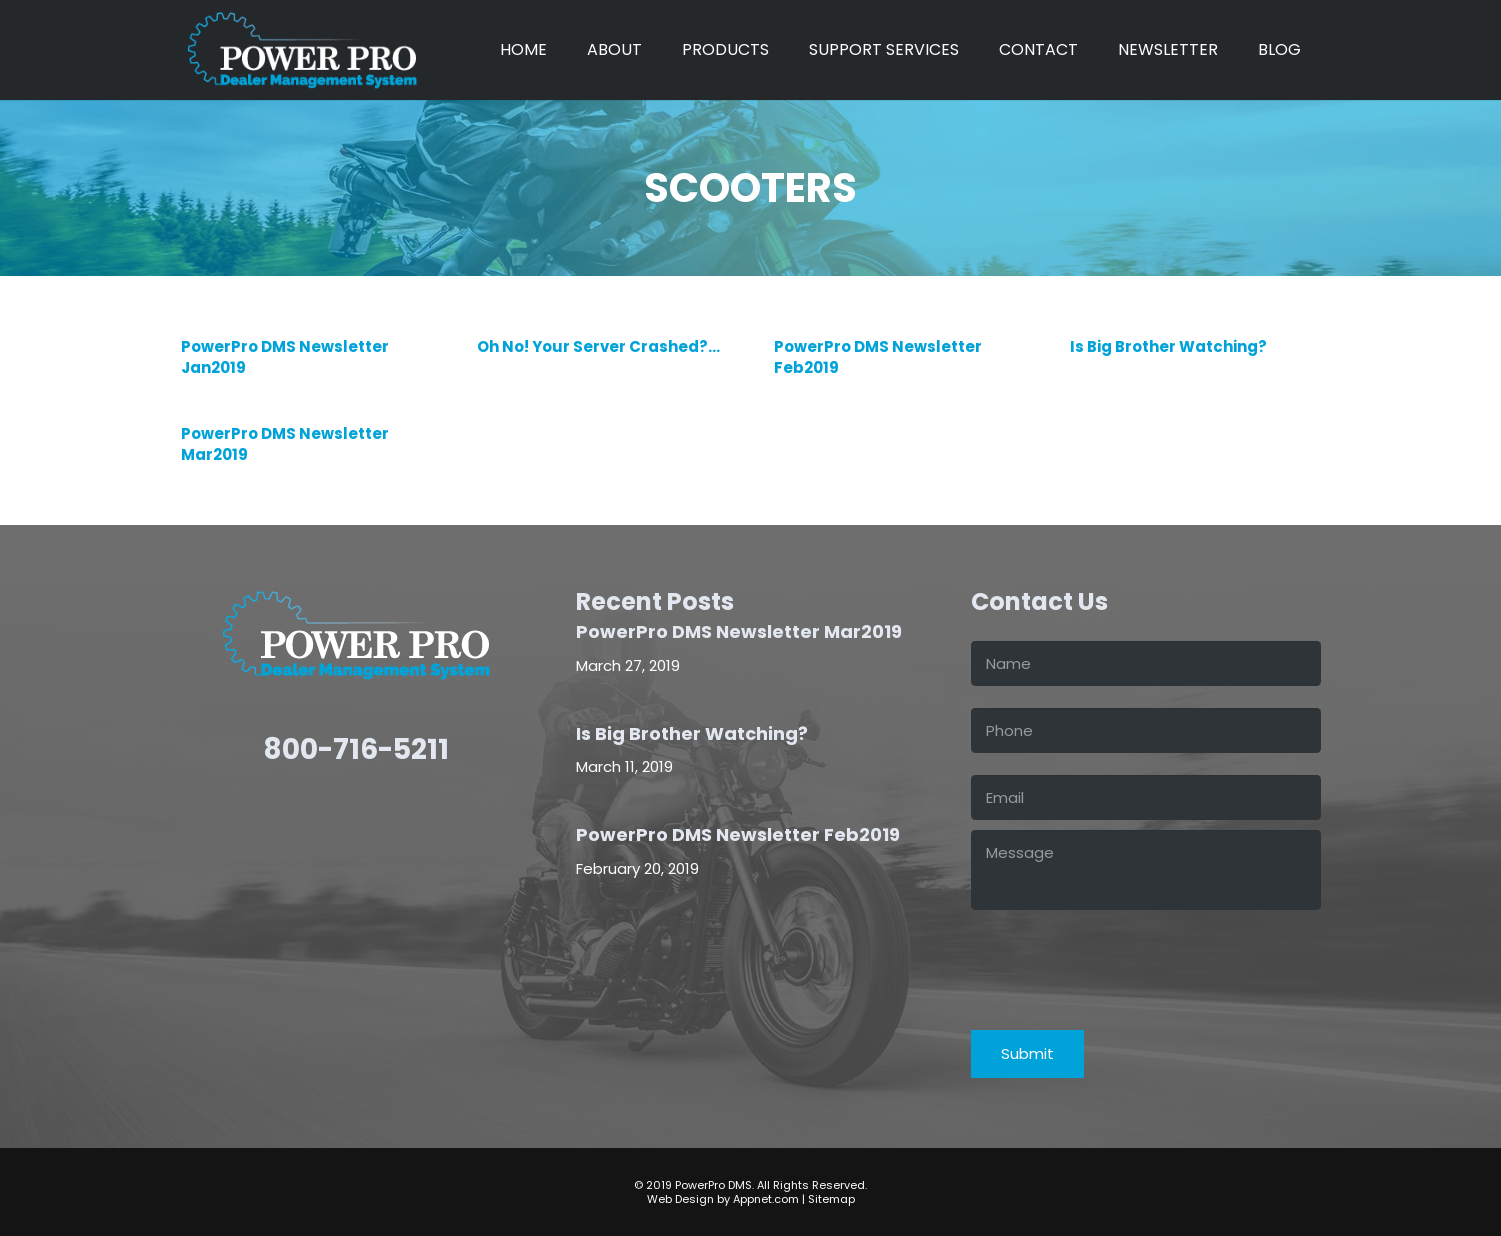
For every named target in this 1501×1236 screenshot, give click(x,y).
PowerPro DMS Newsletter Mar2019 (739, 631)
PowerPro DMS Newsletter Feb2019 (738, 834)
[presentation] (1123, 959)
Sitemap (831, 1199)
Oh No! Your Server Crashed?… (598, 346)
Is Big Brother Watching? (1167, 346)
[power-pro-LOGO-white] (302, 50)
